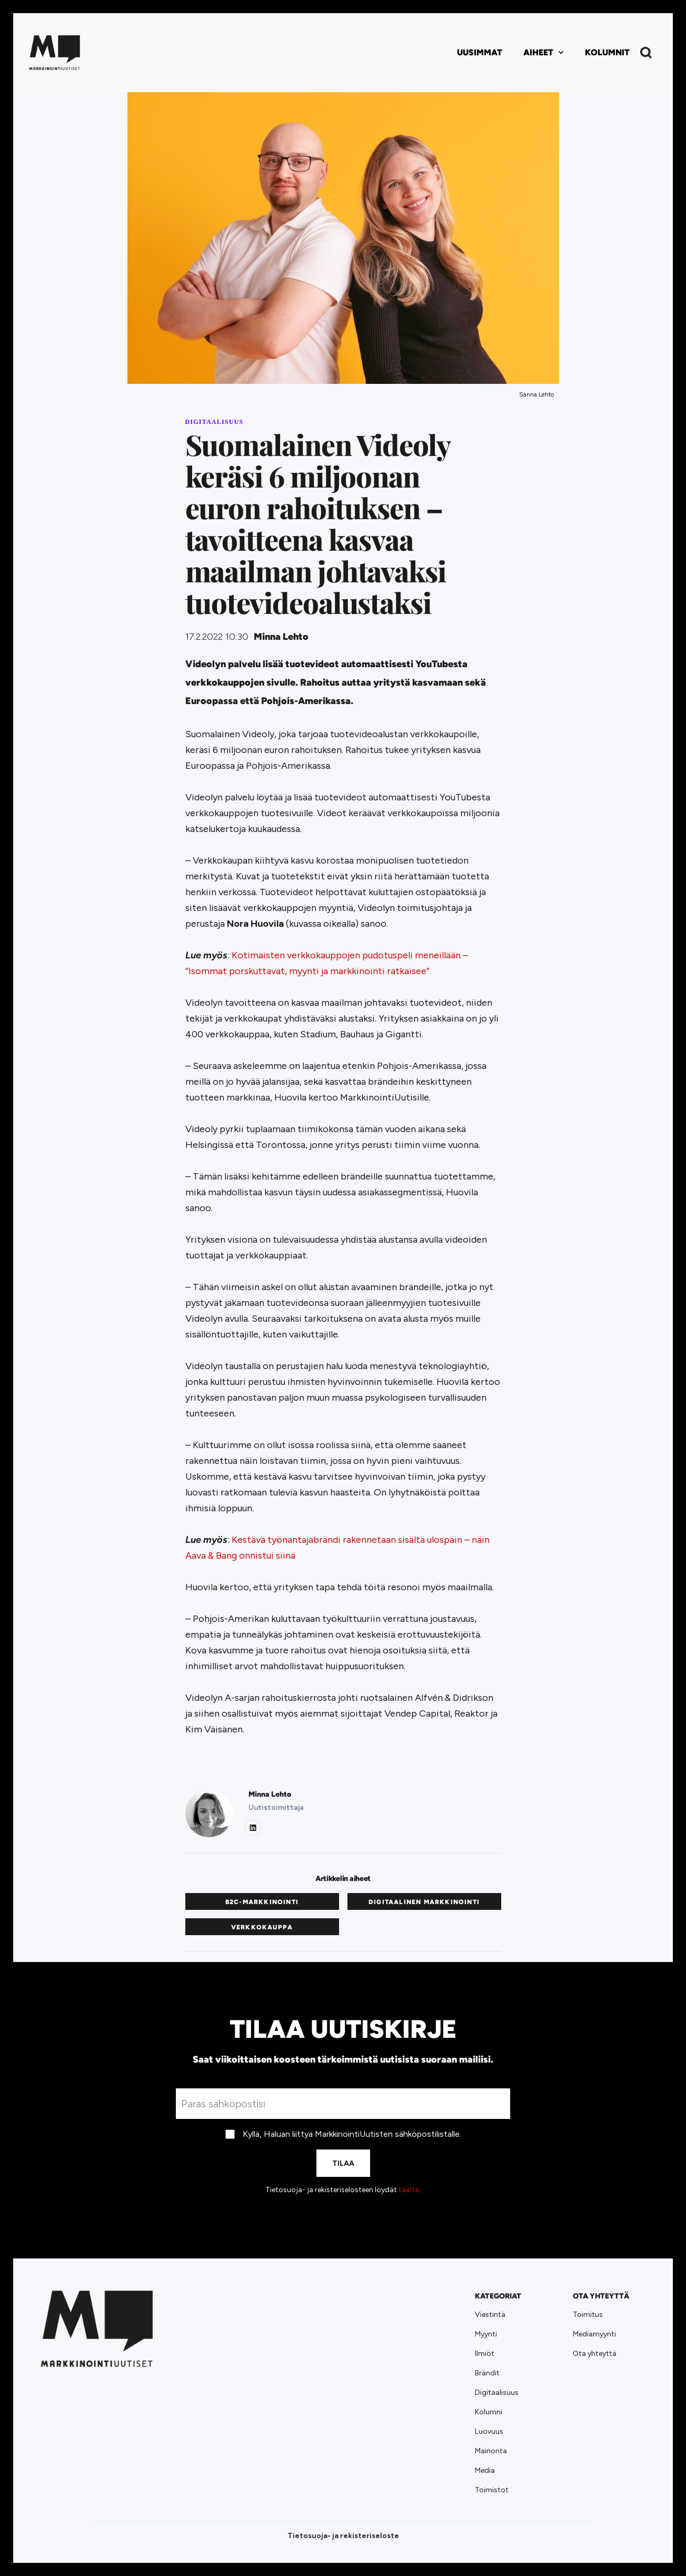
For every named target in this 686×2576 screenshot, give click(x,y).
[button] (543, 53)
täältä (409, 2189)
